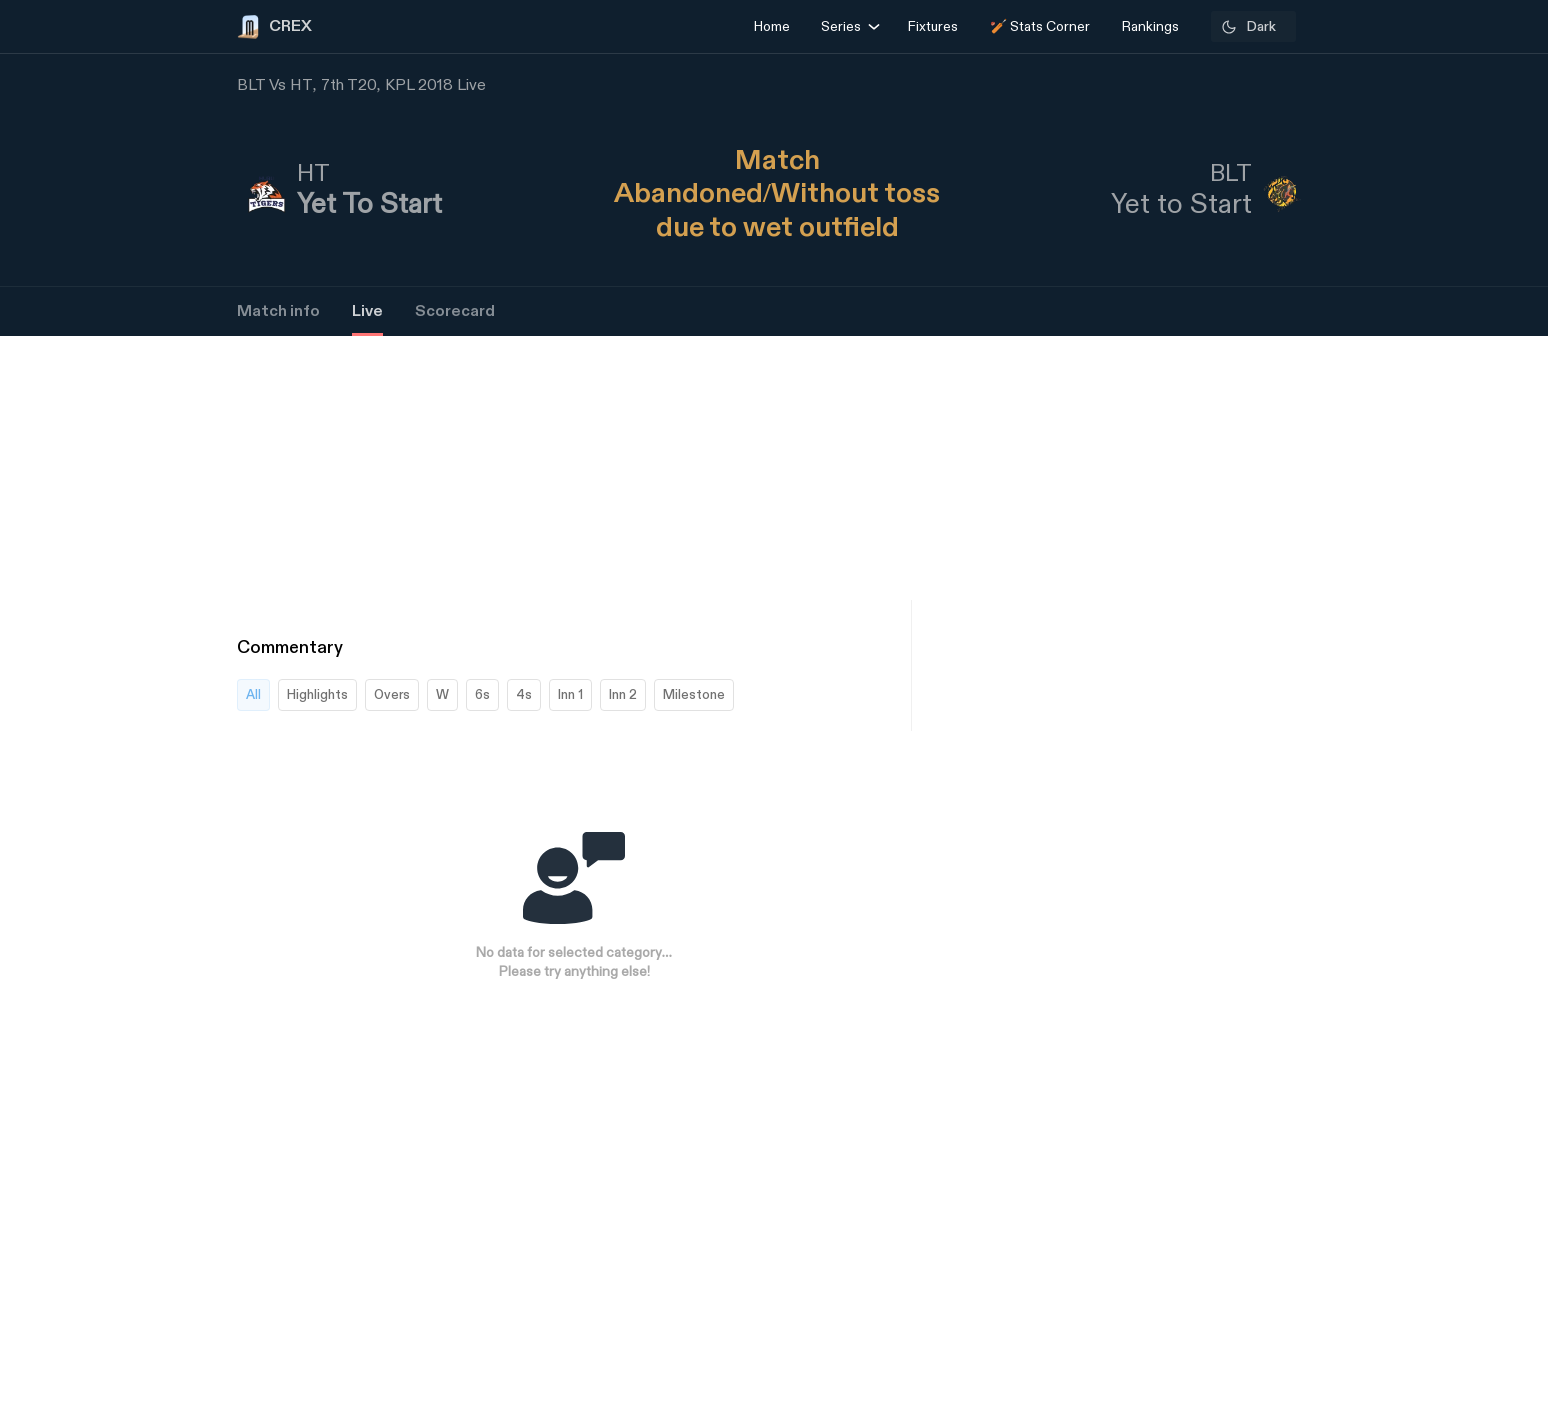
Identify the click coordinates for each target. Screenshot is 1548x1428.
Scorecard (455, 311)
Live (367, 311)
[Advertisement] (1473, 928)
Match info (278, 311)
